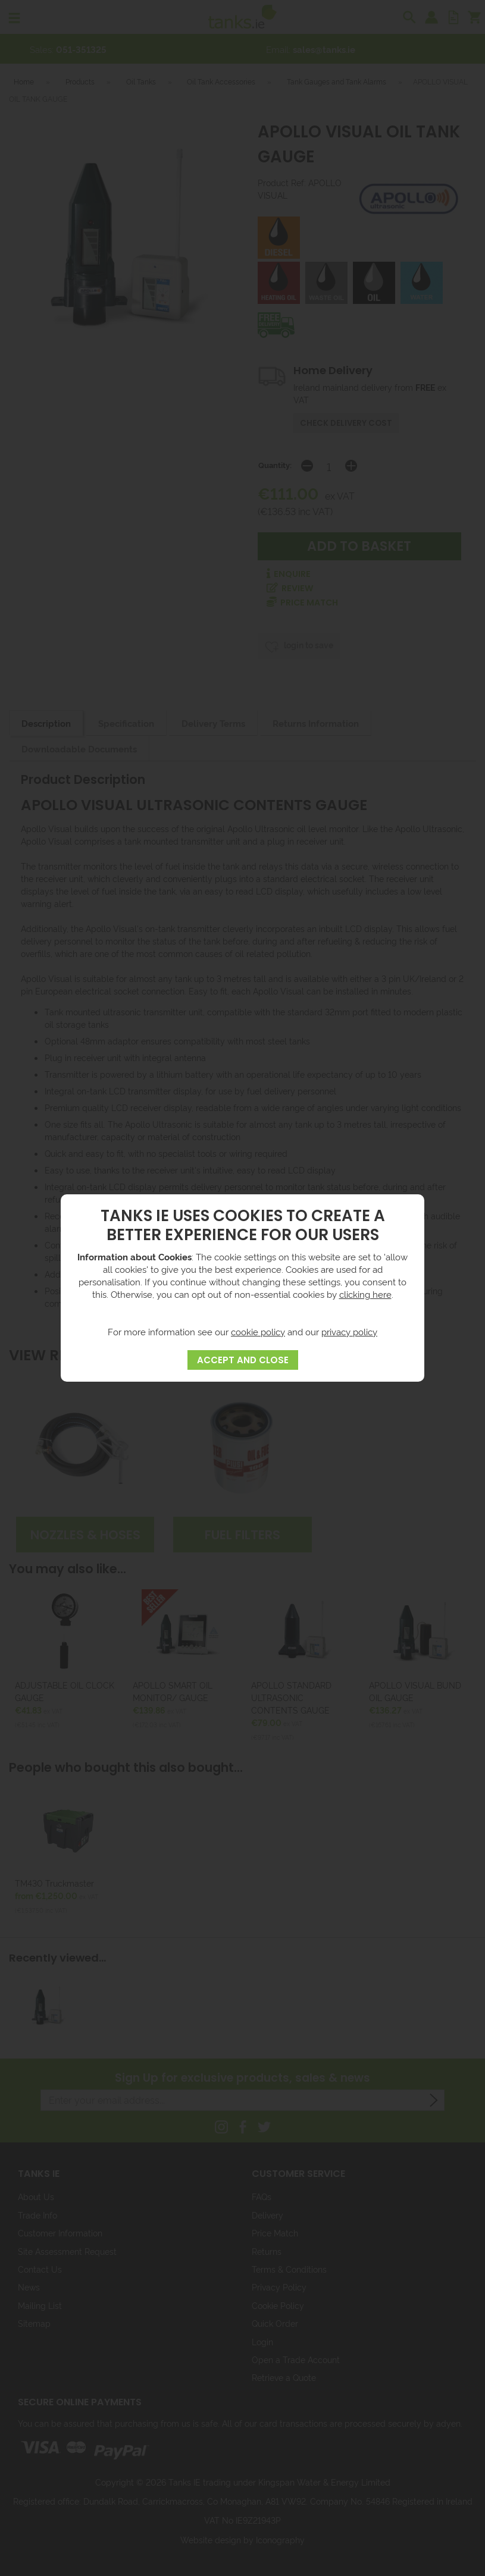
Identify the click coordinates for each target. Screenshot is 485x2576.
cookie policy (258, 1331)
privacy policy (349, 1331)
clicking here (365, 1294)
